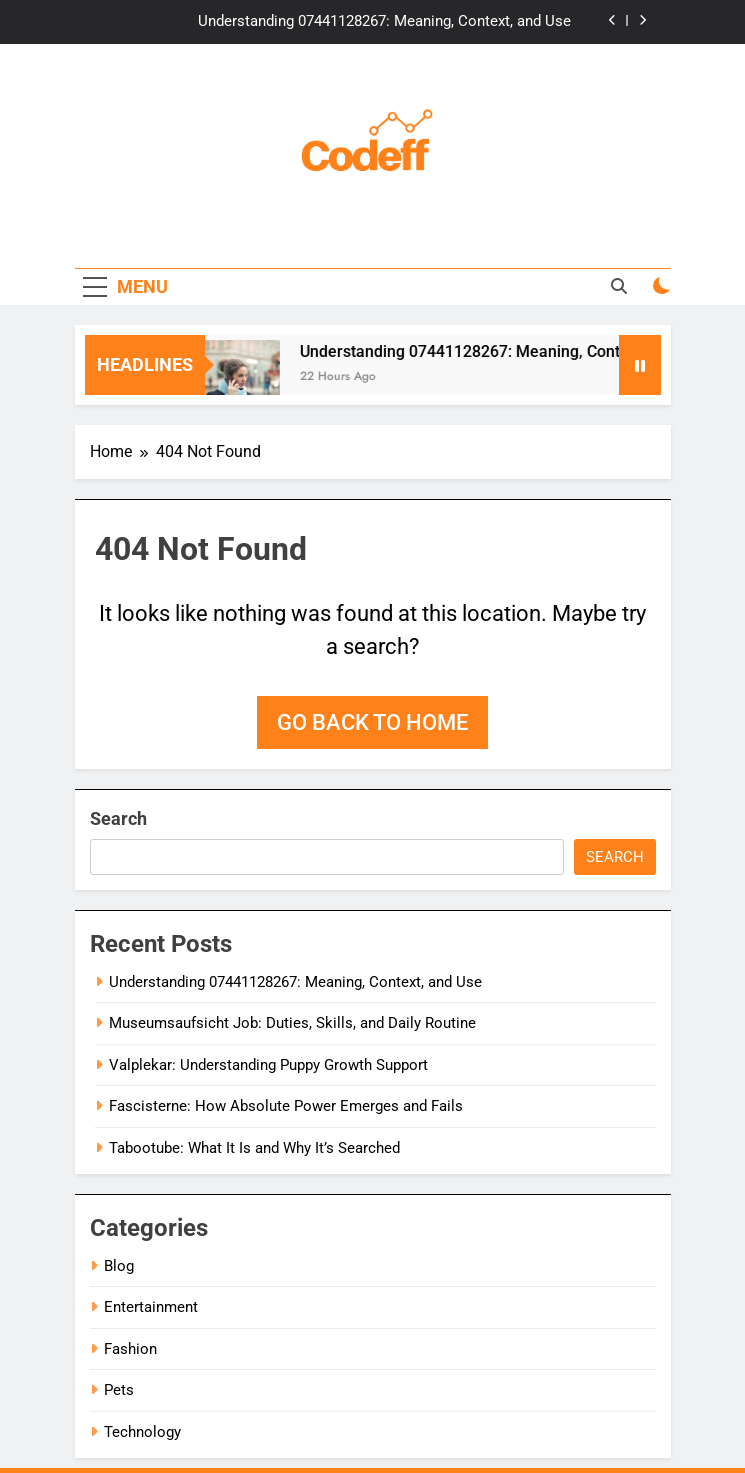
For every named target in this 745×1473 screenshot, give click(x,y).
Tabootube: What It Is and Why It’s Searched (254, 1148)
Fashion (130, 1349)
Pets (119, 1390)
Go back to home (372, 722)
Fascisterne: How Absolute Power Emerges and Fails (286, 1106)
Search (118, 818)
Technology (142, 1432)
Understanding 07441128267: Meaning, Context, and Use (384, 22)
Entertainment (151, 1307)
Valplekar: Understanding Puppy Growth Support (268, 1065)
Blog (119, 1266)
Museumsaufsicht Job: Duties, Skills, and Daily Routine (292, 1023)
